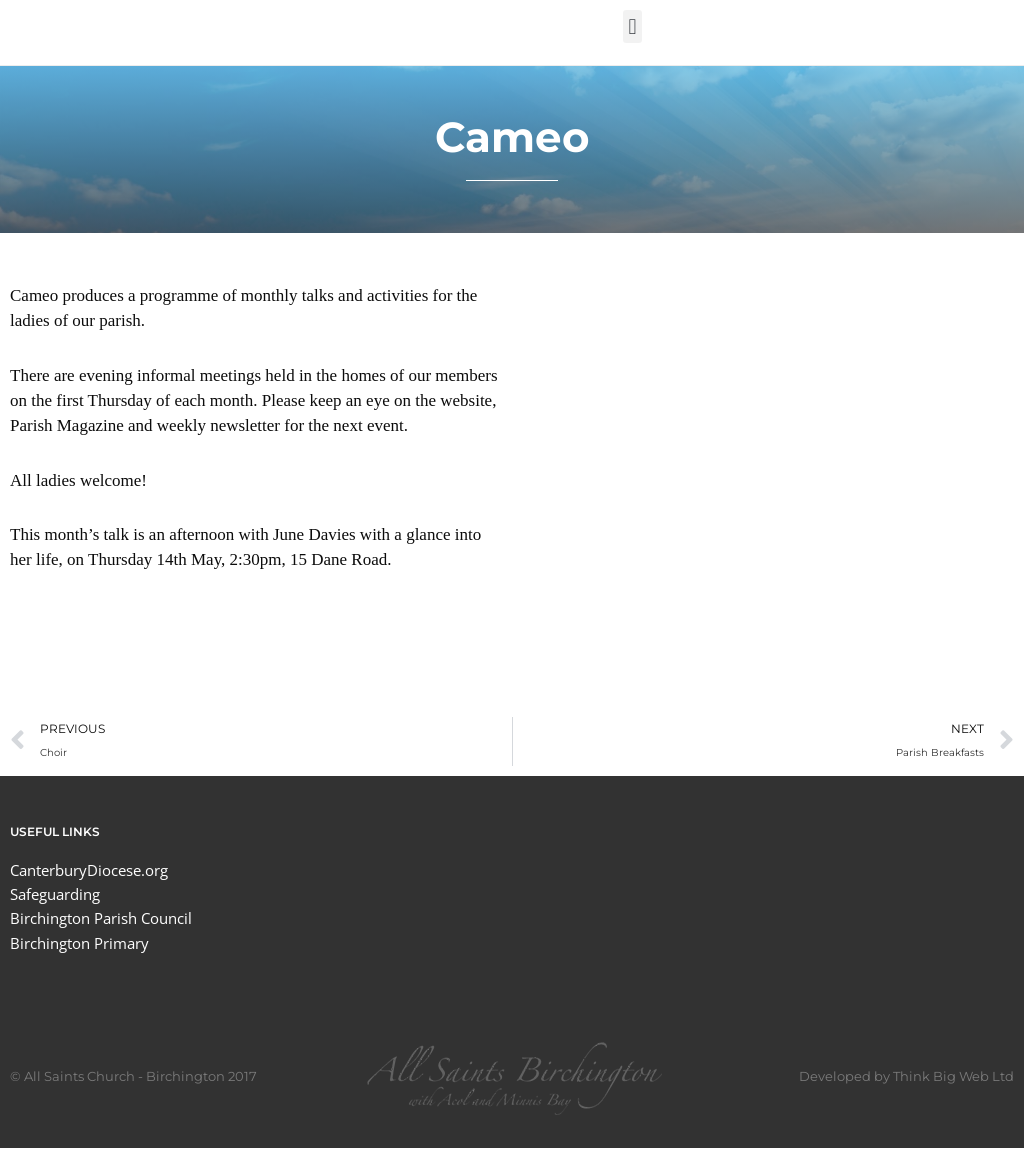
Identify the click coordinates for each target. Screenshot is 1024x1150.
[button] (632, 26)
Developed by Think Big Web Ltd (906, 1078)
